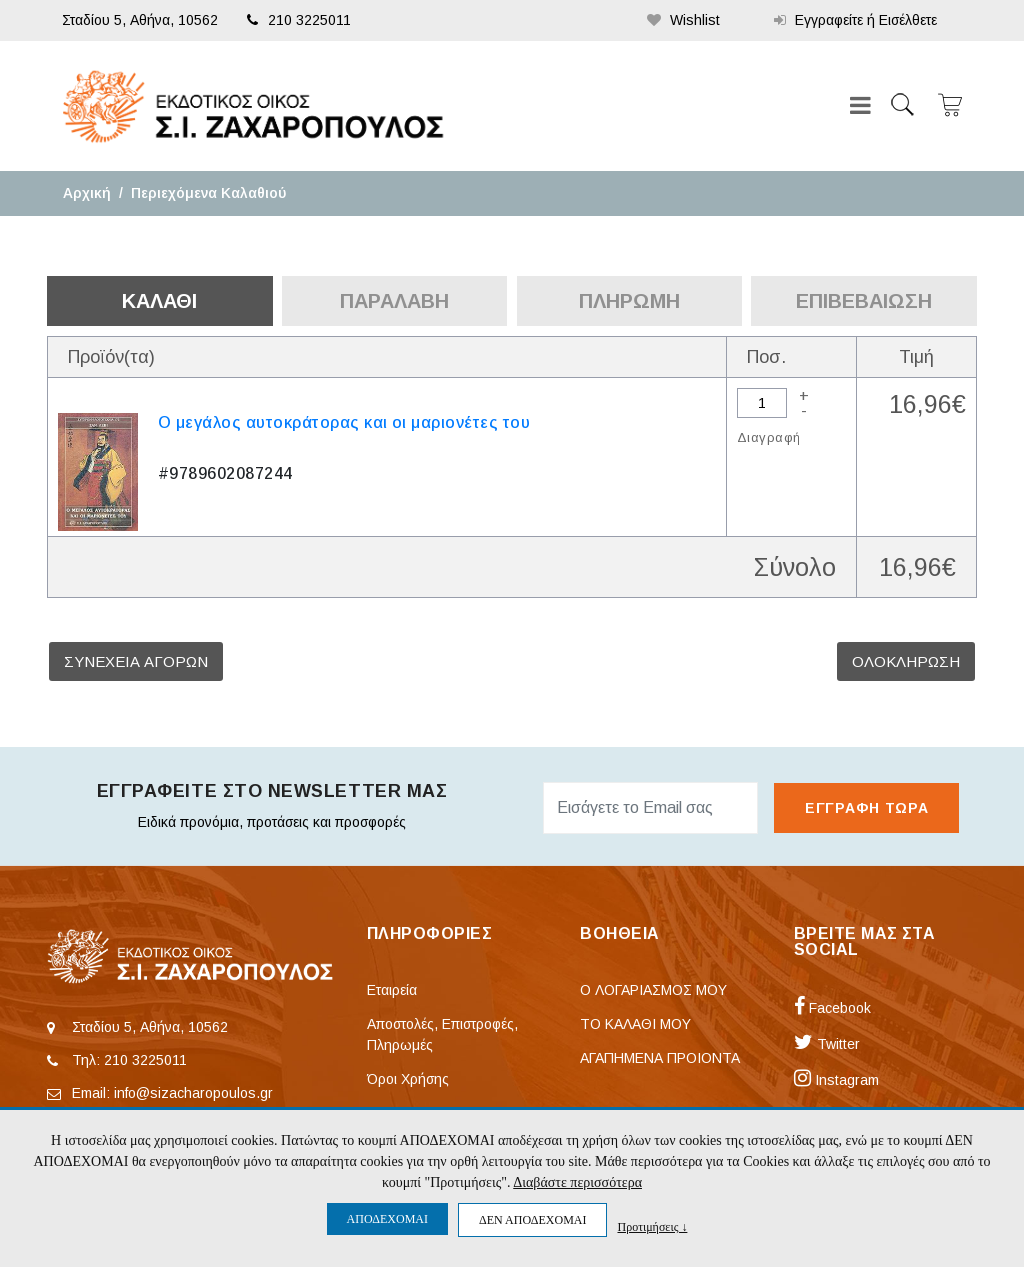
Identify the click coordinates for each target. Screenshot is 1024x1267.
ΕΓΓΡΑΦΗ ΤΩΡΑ (866, 808)
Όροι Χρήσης (408, 1079)
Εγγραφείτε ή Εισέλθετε (855, 20)
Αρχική (87, 193)
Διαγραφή (768, 437)
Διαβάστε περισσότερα (577, 1182)
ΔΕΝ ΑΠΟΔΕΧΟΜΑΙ (532, 1220)
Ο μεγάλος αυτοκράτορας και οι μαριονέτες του (344, 422)
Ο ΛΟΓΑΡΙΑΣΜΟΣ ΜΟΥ (653, 990)
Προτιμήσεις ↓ (652, 1226)
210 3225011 (299, 20)
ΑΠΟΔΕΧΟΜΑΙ (387, 1219)
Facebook (832, 1008)
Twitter (827, 1044)
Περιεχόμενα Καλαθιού (208, 193)
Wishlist (683, 20)
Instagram (836, 1080)
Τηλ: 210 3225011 (129, 1060)
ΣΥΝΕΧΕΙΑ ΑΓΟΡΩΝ (136, 661)
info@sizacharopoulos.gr (193, 1093)
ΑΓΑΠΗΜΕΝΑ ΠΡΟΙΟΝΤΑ (660, 1058)
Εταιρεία (392, 990)
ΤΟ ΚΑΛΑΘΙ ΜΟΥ (635, 1024)
